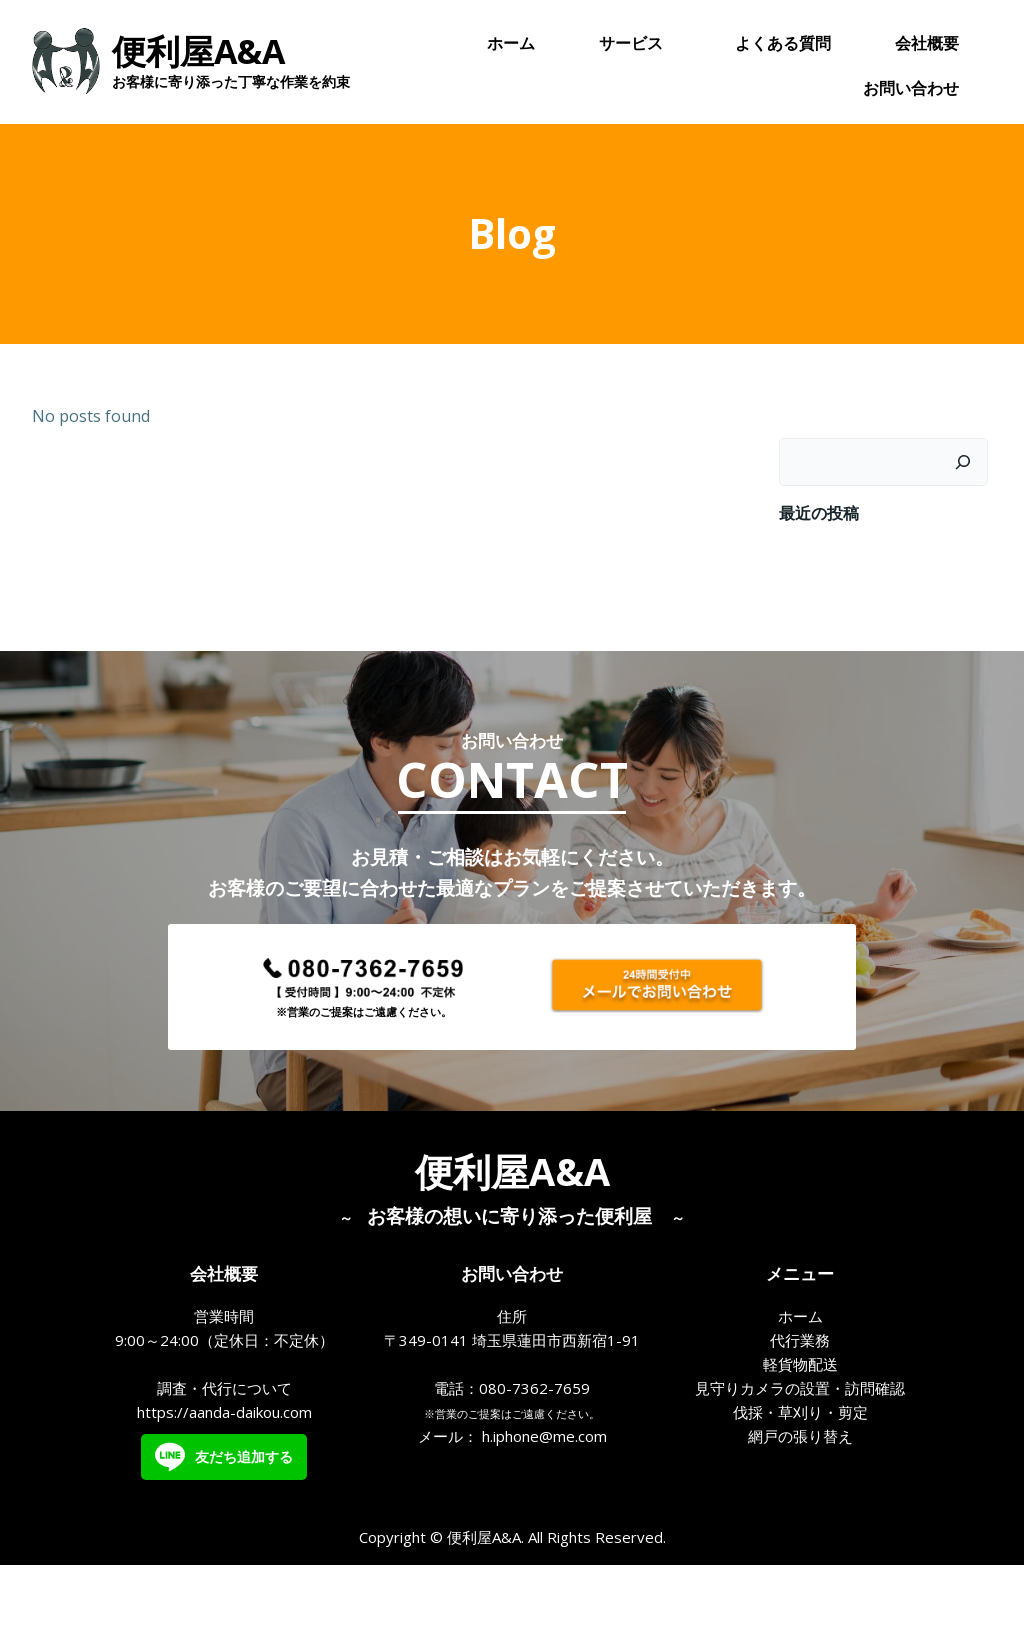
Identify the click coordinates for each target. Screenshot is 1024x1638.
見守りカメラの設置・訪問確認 (800, 1452)
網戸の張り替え (800, 1500)
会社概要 (928, 45)
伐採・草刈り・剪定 (800, 1476)
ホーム (512, 45)
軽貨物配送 (800, 1428)
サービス (636, 45)
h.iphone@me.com (544, 1500)
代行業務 (800, 1404)
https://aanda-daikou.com (224, 1476)
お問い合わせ (912, 90)
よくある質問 (784, 45)
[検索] (967, 497)
